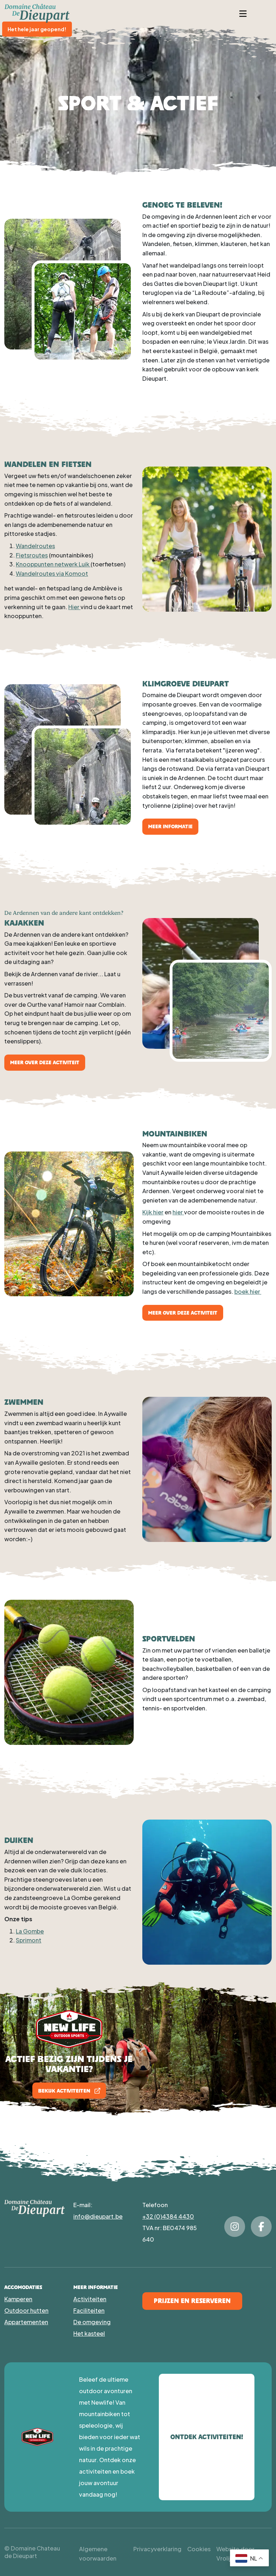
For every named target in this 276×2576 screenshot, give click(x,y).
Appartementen (26, 2322)
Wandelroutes (35, 546)
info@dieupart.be (98, 2216)
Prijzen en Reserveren (192, 2300)
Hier (74, 607)
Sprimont (28, 1940)
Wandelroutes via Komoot (52, 573)
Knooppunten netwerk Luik (53, 564)
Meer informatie (170, 826)
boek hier (247, 1291)
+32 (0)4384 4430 (168, 2216)
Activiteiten (89, 2299)
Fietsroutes (32, 555)
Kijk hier (153, 1212)
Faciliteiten (89, 2310)
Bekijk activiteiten (69, 2091)
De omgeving (92, 2322)
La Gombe (30, 1931)
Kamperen (18, 2299)
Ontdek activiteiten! (206, 2437)
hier (178, 1212)
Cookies (199, 2549)
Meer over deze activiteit (44, 1062)
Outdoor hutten (26, 2310)
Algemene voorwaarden (97, 2553)
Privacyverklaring (157, 2549)
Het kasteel (89, 2333)
